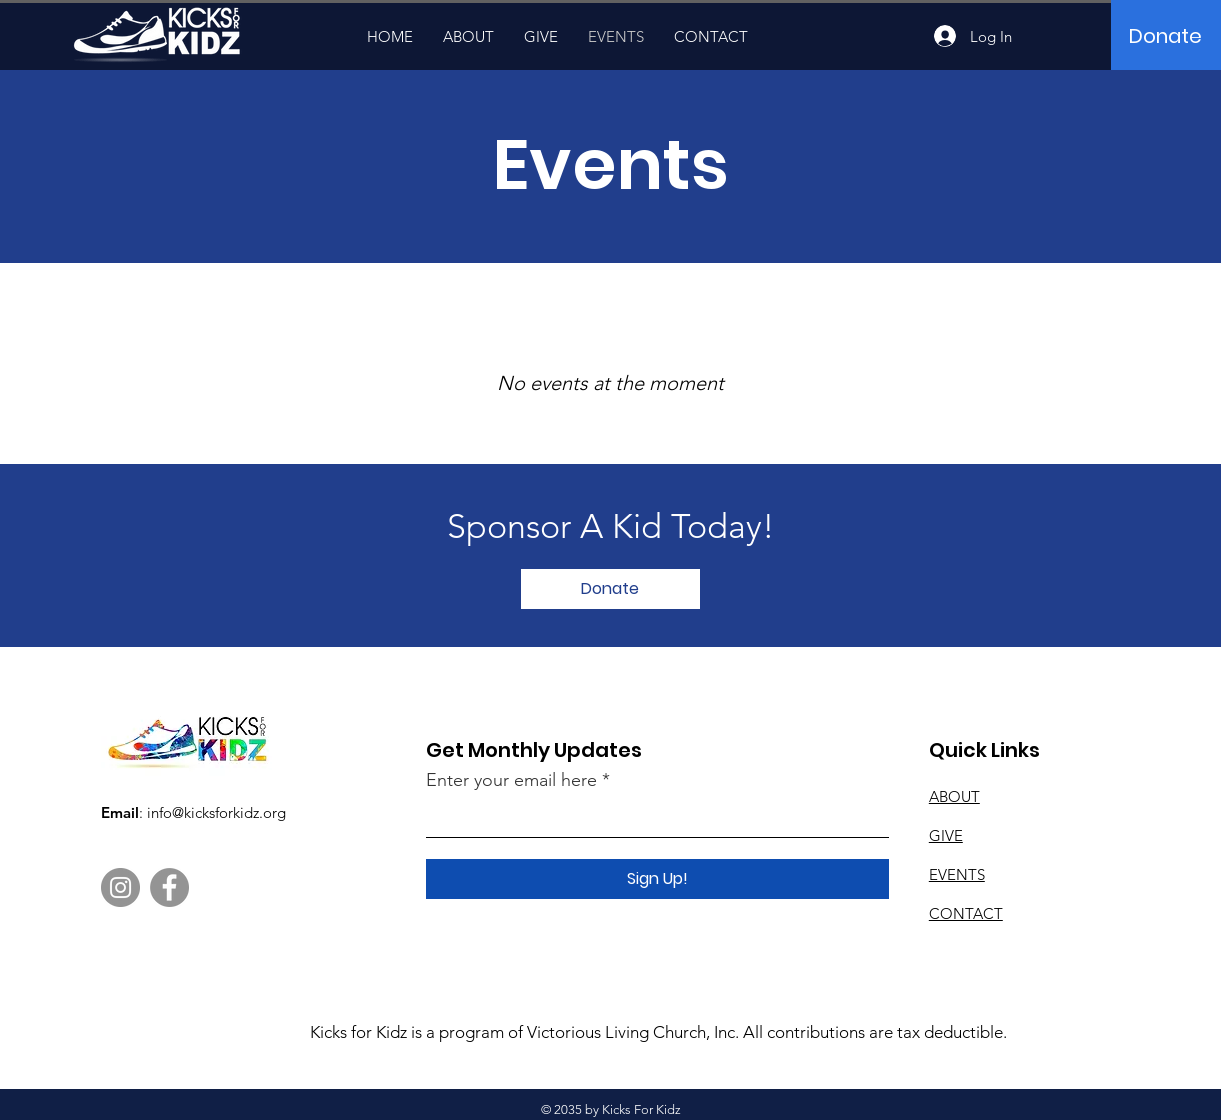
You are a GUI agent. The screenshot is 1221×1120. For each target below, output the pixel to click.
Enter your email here (511, 780)
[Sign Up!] (657, 879)
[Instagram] (120, 887)
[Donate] (1165, 36)
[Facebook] (169, 887)
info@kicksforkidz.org (216, 812)
